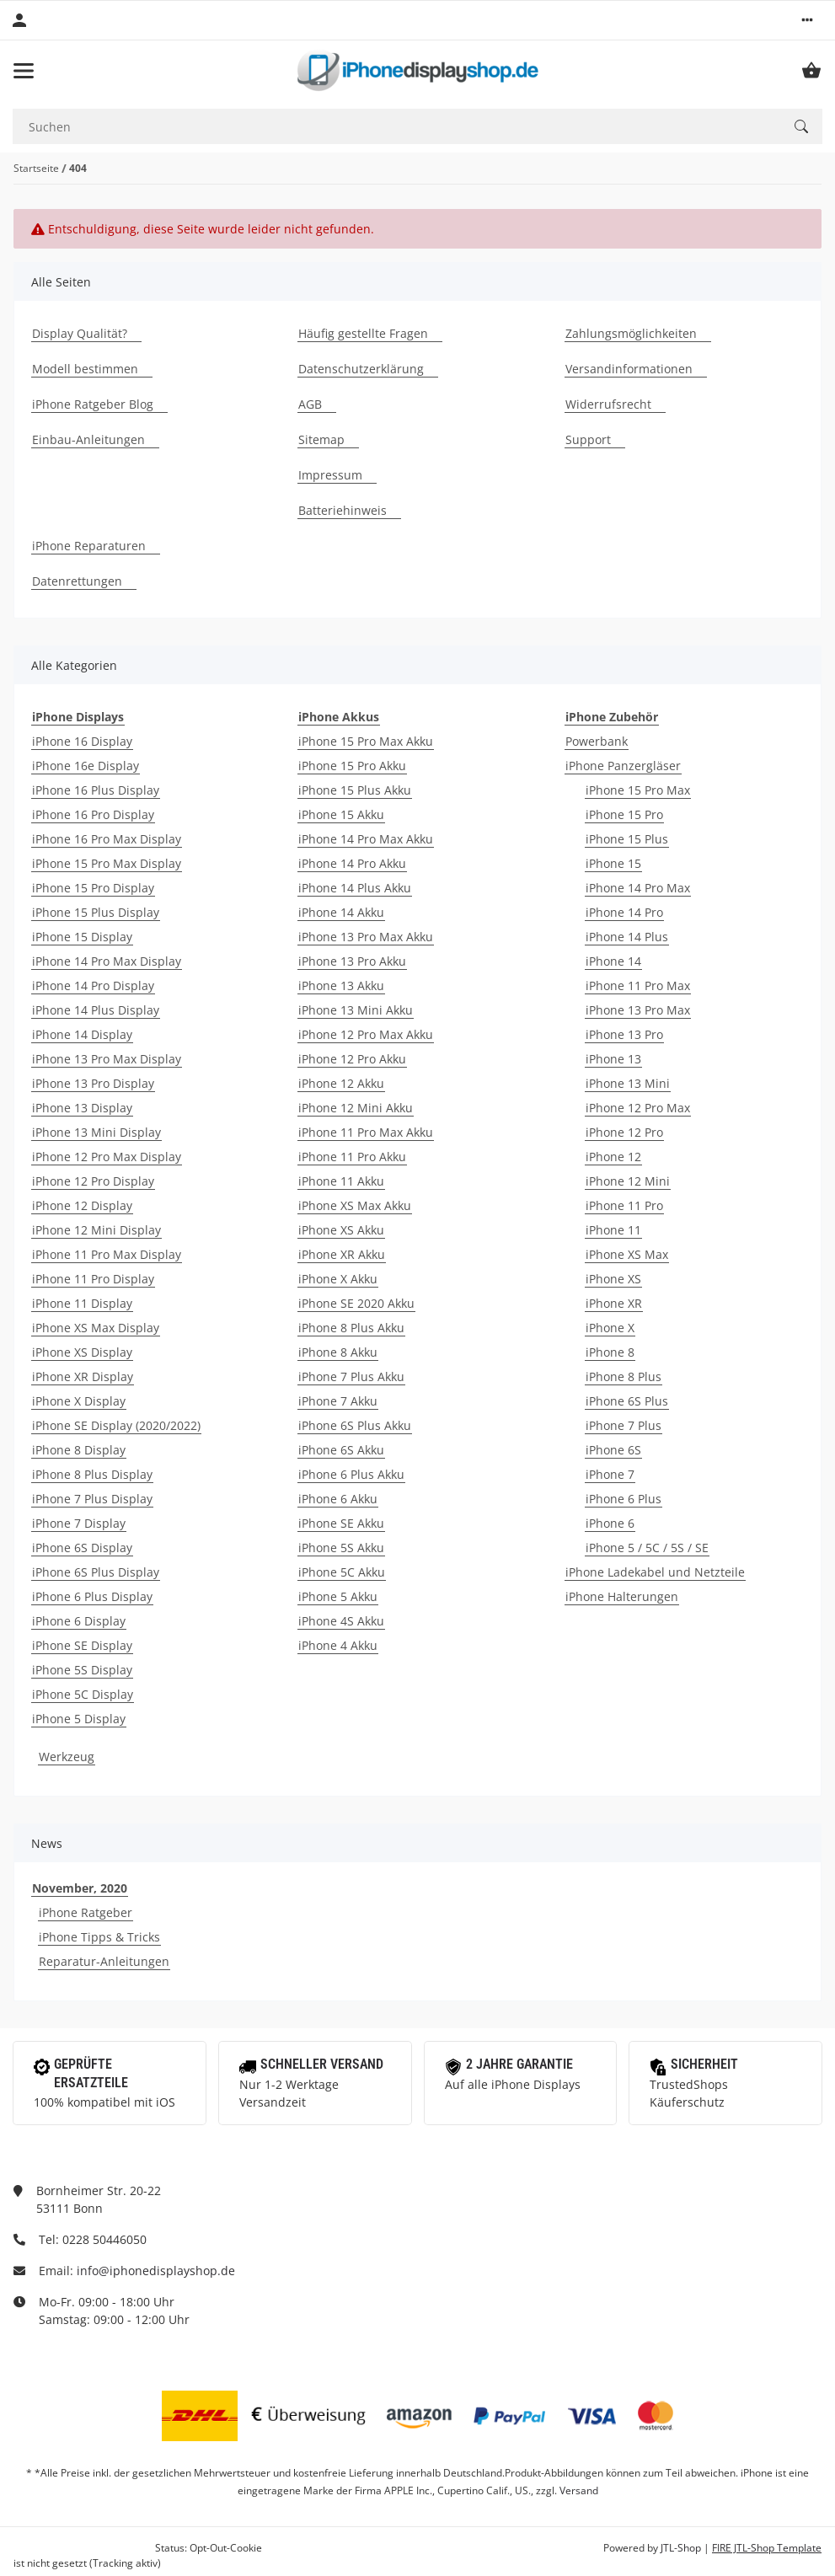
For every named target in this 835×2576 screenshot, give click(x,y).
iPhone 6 (610, 1523)
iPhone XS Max (627, 1254)
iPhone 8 (610, 1352)
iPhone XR (614, 1303)
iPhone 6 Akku (337, 1499)
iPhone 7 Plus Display (92, 1499)
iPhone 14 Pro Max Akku (365, 839)
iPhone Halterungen (621, 1596)
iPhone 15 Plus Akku (354, 790)
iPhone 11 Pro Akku (352, 1157)
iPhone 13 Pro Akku (352, 961)
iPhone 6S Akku (341, 1450)
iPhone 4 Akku (337, 1645)
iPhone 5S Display (82, 1670)
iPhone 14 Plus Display (95, 1010)
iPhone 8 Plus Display (92, 1474)
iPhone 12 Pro (624, 1132)
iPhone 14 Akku (341, 912)
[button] (807, 20)
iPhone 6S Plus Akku (354, 1425)
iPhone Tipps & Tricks (99, 1937)
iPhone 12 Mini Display (96, 1230)
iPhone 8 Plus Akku (351, 1328)
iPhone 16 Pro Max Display (106, 839)
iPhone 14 (613, 961)
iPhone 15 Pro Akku (352, 766)
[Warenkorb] (811, 71)
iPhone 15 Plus (627, 839)
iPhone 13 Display (82, 1108)
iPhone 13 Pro (624, 1034)
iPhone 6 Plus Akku (351, 1474)
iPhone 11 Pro (624, 1205)
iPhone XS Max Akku (354, 1205)
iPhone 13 (613, 1059)
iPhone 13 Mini (628, 1083)
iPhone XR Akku (341, 1254)
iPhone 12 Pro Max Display (106, 1157)
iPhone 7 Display (79, 1523)
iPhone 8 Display (79, 1450)
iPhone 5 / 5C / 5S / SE (647, 1548)
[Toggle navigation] (23, 71)
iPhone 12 (613, 1157)
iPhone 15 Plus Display (95, 912)
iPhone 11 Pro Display (93, 1279)
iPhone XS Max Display (95, 1328)
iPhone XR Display (82, 1376)
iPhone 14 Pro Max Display (106, 961)
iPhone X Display (79, 1401)
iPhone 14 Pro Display (93, 985)
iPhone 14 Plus (627, 937)
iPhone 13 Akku (341, 985)
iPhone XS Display (82, 1352)
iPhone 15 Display (82, 937)
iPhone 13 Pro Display (93, 1083)
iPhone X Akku (337, 1279)
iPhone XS (613, 1279)
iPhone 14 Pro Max (638, 888)
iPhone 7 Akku (337, 1401)
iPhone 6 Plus (623, 1499)
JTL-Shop (682, 2548)
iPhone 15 (613, 863)
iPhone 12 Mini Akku (355, 1108)
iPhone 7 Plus (623, 1425)
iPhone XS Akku (341, 1230)
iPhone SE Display (82, 1645)
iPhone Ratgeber (85, 1912)
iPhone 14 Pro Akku (352, 863)
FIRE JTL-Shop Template (767, 2548)
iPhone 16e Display (85, 766)
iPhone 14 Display (82, 1034)
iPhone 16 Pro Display (93, 814)
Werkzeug (66, 1757)
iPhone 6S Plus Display (95, 1572)
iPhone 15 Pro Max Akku (365, 741)
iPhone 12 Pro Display (93, 1181)
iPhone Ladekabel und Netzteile (655, 1572)
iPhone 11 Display (82, 1303)
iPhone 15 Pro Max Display (106, 863)
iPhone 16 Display (82, 741)
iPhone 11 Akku (341, 1181)
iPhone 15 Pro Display (93, 888)
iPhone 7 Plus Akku (351, 1376)
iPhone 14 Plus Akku (354, 888)
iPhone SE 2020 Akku (356, 1303)
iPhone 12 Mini (628, 1181)
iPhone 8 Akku (337, 1352)
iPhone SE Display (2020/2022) (116, 1425)
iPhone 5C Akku (341, 1572)
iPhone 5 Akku (337, 1596)
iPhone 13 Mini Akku (355, 1010)
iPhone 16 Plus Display (95, 790)
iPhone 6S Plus (627, 1401)
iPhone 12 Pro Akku (352, 1059)
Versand (578, 2490)
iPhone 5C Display (82, 1694)
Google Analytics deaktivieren (83, 2548)
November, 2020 (79, 1888)
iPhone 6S (613, 1450)
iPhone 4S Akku (341, 1621)
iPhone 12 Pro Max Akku (365, 1034)
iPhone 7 (610, 1474)
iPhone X (610, 1328)
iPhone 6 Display (79, 1621)
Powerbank (596, 741)
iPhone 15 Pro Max (638, 790)
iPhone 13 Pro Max (638, 1010)
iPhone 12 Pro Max (638, 1108)
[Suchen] (396, 126)
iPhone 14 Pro (624, 912)
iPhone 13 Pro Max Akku (365, 937)
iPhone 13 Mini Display (96, 1132)
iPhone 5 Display (79, 1719)
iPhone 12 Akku (341, 1083)
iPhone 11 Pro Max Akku (365, 1132)
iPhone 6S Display (82, 1548)
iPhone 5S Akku (341, 1548)
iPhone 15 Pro (624, 814)
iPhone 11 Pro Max (638, 985)
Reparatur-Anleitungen (104, 1961)
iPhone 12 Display (82, 1205)
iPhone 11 (613, 1230)
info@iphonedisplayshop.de (156, 2271)
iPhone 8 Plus (623, 1376)
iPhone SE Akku (341, 1523)
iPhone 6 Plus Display (92, 1596)
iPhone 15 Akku (341, 814)
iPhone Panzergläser (623, 766)
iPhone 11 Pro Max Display (106, 1254)
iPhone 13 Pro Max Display (106, 1059)
